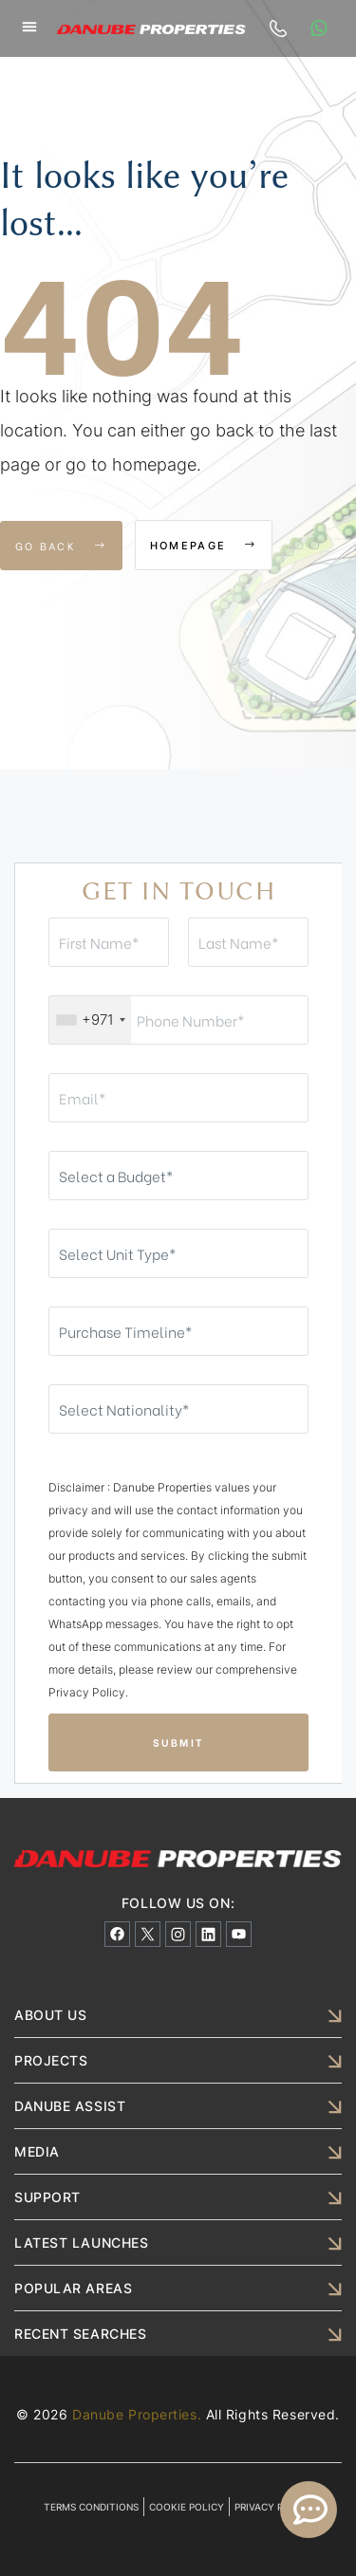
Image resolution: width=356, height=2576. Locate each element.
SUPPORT (47, 2197)
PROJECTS (50, 2060)
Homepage (203, 545)
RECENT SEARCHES (80, 2334)
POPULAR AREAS (73, 2288)
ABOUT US (50, 2015)
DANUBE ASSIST (69, 2106)
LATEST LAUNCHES (81, 2242)
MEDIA (37, 2151)
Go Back (61, 545)
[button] (29, 26)
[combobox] (90, 1020)
